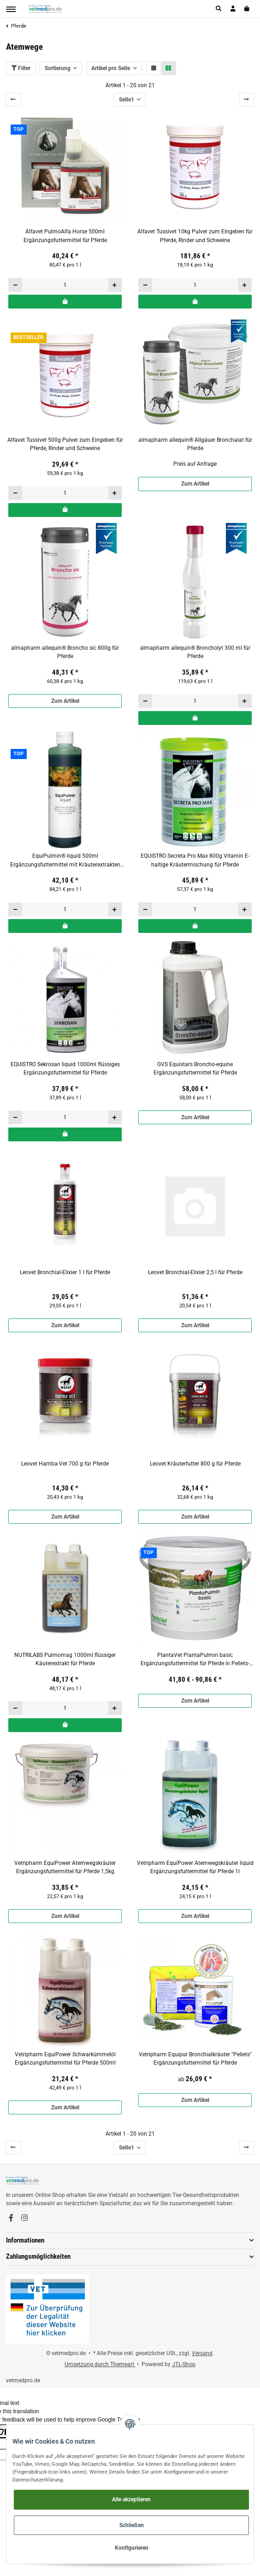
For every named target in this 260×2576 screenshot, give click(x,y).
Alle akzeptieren (131, 2499)
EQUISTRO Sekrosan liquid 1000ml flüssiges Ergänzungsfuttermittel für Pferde (65, 1068)
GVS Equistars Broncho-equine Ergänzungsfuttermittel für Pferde (195, 1068)
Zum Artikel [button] (195, 484)
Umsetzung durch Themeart (100, 2364)
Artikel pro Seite (110, 68)
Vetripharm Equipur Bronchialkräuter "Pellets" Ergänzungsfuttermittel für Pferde (195, 2058)
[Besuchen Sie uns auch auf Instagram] (24, 2218)
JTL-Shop (183, 2364)
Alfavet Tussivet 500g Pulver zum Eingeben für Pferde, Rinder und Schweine (65, 444)
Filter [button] (20, 68)
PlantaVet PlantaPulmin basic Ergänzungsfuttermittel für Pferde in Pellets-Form (195, 1660)
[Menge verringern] (15, 285)
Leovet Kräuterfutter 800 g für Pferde (195, 1463)
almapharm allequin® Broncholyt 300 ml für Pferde (195, 652)
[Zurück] (13, 100)
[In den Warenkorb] (65, 302)
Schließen (131, 2525)
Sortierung (58, 68)
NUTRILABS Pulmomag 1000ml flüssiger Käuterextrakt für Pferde (65, 1659)
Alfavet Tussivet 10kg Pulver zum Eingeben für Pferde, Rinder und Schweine (195, 235)
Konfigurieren (131, 2548)
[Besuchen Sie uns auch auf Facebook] (11, 2218)
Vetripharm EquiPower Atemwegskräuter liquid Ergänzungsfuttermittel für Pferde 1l (195, 1867)
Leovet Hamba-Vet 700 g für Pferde (65, 1463)
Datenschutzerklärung (37, 2479)
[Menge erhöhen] (115, 285)
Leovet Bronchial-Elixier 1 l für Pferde (65, 1272)
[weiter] (246, 100)
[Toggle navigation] (11, 9)
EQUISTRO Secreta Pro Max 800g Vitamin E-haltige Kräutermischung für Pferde (195, 860)
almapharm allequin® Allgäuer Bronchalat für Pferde (195, 444)
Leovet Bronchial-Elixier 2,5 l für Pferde (195, 1272)
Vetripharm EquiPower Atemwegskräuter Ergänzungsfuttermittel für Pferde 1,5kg (65, 1867)
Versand (202, 2353)
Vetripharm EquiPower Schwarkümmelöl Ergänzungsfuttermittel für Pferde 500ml (65, 2058)
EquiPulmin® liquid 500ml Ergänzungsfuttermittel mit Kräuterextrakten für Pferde (65, 861)
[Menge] (65, 285)
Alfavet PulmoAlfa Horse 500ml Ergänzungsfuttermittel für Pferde (65, 235)
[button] (219, 8)
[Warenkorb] (247, 9)
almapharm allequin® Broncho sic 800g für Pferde (65, 652)
